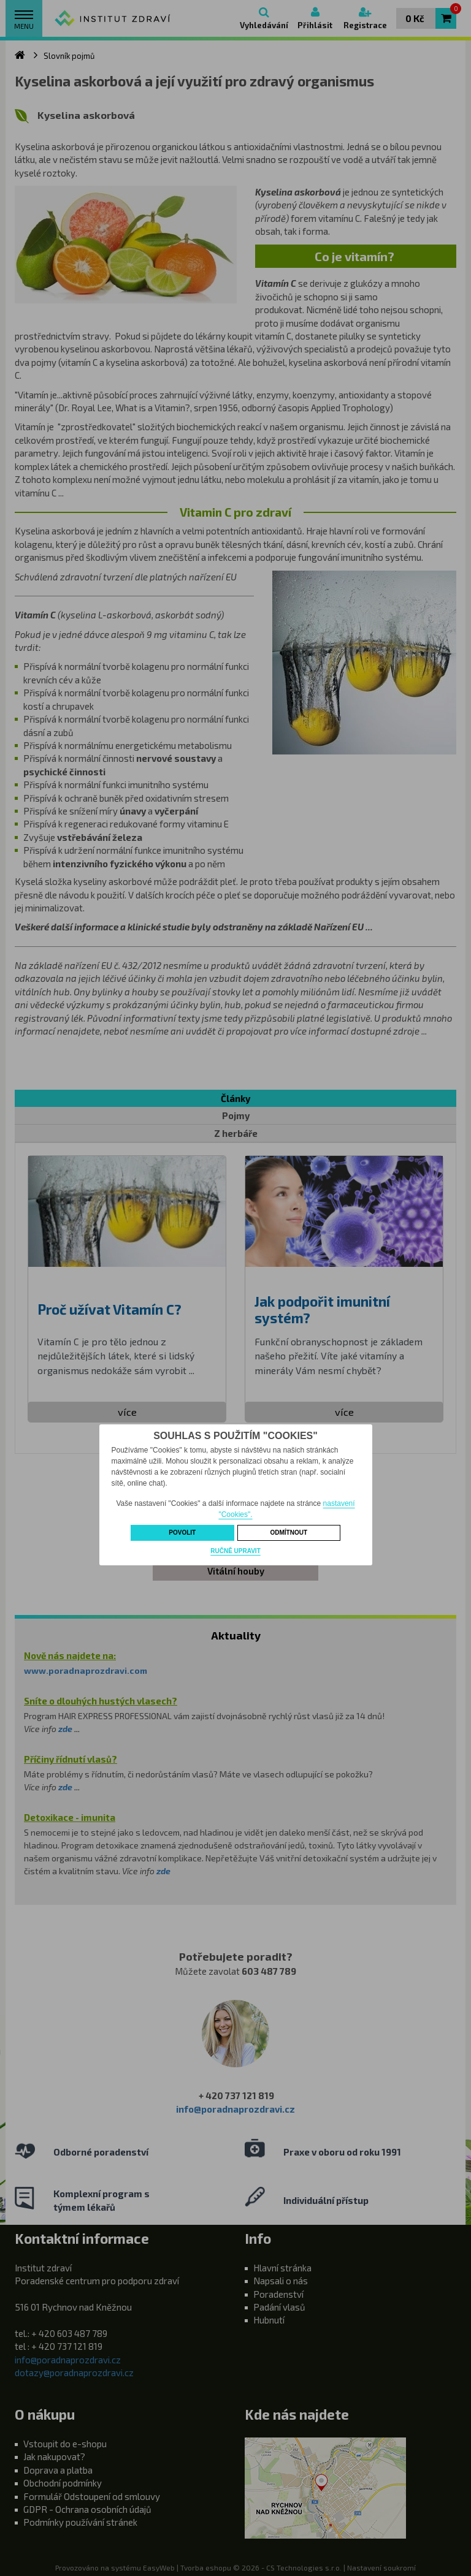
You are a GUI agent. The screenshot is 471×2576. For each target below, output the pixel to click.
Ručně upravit (235, 1551)
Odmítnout (288, 1532)
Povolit (182, 1532)
